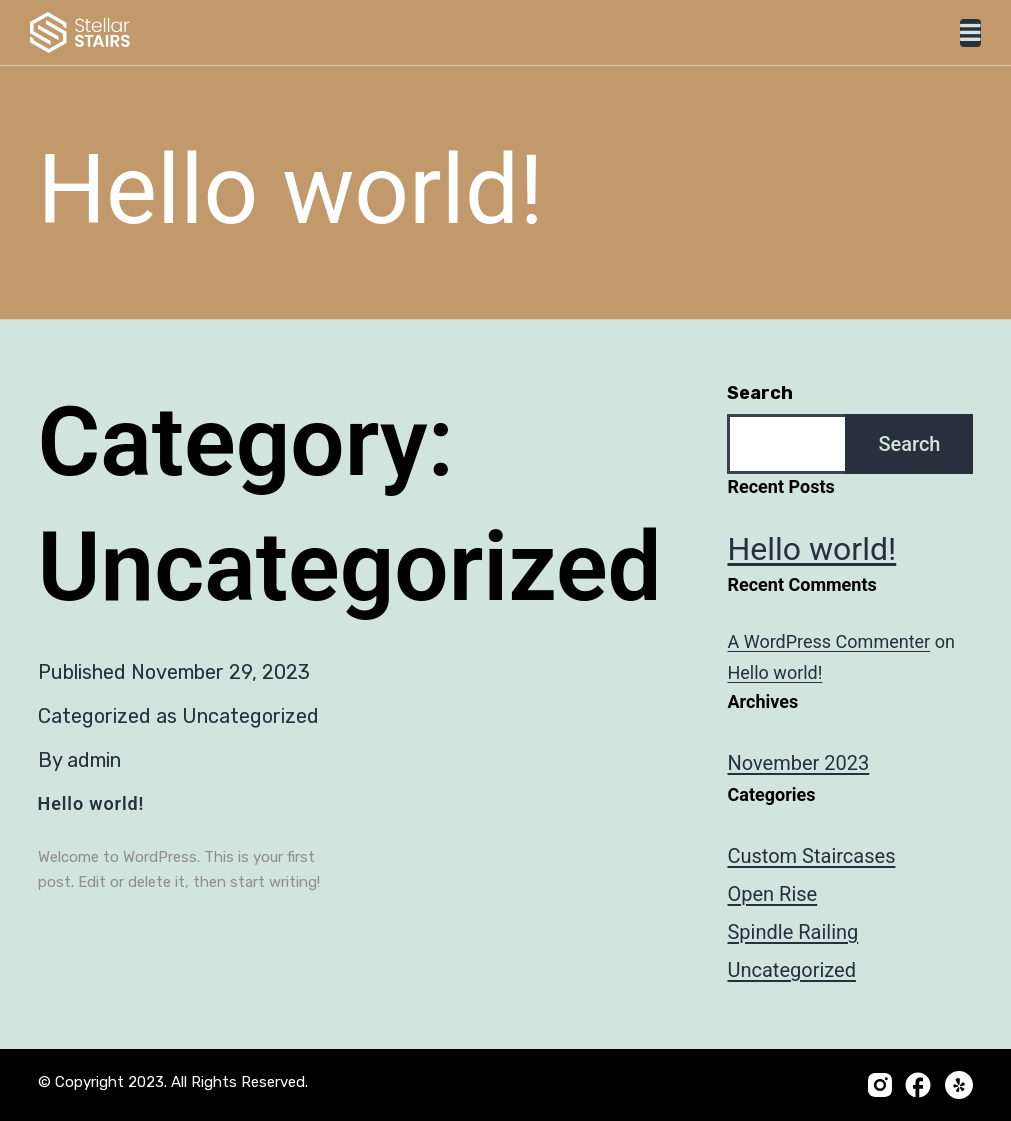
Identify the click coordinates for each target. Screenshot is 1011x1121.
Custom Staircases (811, 856)
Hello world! (91, 803)
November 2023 (798, 763)
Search (760, 393)
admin (94, 760)
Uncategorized (250, 716)
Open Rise (772, 894)
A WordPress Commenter (828, 641)
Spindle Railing (792, 932)
